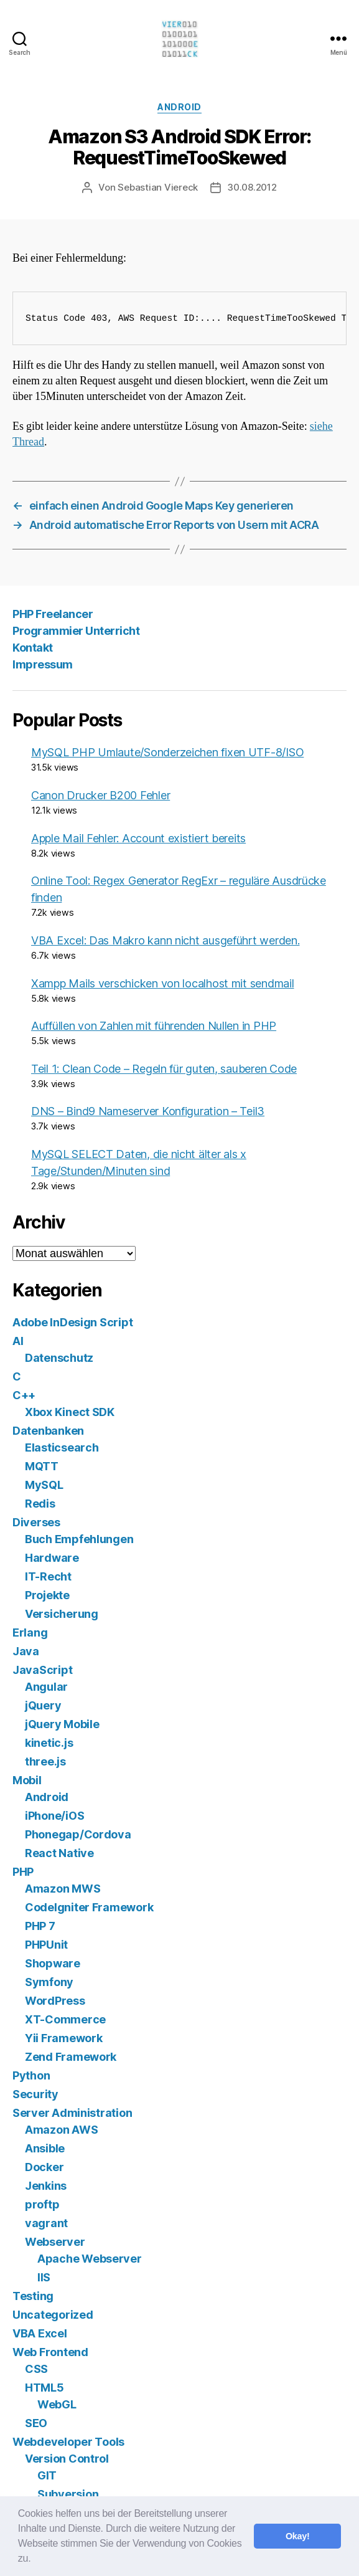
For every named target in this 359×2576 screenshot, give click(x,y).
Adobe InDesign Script (72, 1322)
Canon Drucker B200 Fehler (100, 795)
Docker (44, 2167)
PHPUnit (46, 1944)
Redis (40, 1503)
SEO (36, 2423)
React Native (59, 1853)
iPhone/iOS (54, 1815)
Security (35, 2094)
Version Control (67, 2458)
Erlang (29, 1632)
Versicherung (61, 1613)
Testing (33, 2296)
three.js (45, 1761)
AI (17, 1340)
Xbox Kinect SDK (69, 1412)
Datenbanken (48, 1430)
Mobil (27, 1780)
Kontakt (32, 647)
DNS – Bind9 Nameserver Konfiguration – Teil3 (147, 1111)
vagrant (46, 2223)
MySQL (44, 1484)
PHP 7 (40, 1925)
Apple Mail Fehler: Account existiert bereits (138, 838)
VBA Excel (39, 2333)
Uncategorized (52, 2314)
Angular (46, 1686)
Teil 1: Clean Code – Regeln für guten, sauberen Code (164, 1068)
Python (31, 2075)
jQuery (43, 1705)
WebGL (57, 2404)
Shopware (52, 1963)
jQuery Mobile (62, 1724)
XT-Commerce (65, 2019)
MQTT (41, 1466)
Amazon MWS (62, 1888)
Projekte (47, 1595)
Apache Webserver (89, 2258)
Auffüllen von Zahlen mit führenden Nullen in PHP (153, 1025)
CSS (36, 2368)
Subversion (67, 2494)
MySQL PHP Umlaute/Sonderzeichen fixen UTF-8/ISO (167, 752)
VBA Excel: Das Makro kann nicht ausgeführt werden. (165, 940)
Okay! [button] (298, 2536)
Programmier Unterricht (75, 630)
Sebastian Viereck (158, 187)
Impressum (42, 664)
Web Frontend (50, 2352)
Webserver (55, 2241)
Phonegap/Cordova (78, 1834)
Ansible (45, 2148)
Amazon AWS (61, 2129)
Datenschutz (59, 1357)
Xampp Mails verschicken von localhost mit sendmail (162, 983)
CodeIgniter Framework (89, 1907)
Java (25, 1651)
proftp (42, 2204)
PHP (23, 1871)
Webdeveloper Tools (68, 2441)
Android (179, 107)
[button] (35, 2560)
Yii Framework (64, 2038)
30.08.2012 (251, 187)
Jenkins (46, 2185)
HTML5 (44, 2387)
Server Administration (72, 2112)
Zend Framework (70, 2056)
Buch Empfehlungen (79, 1539)
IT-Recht (48, 1576)
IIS (43, 2277)
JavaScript (42, 1669)
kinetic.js (49, 1742)
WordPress (55, 2000)
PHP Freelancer (52, 613)
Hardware (52, 1557)
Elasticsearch (62, 1447)
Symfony (49, 1982)
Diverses (36, 1522)
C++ (23, 1395)
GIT (47, 2475)
